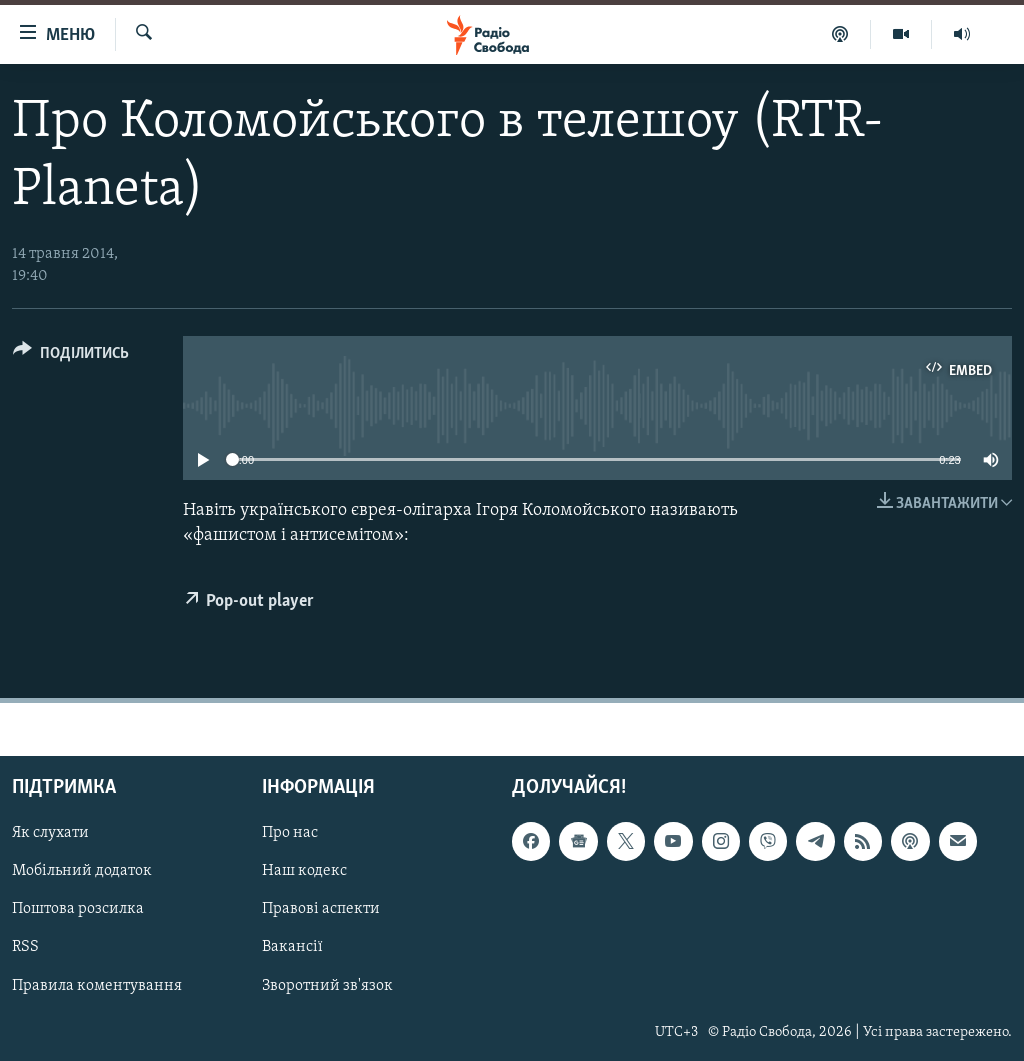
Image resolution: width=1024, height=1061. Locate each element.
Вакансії (292, 948)
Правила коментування (97, 986)
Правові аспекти (321, 910)
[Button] (71, 356)
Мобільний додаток (82, 872)
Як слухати (50, 834)
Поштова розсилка (78, 910)
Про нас (290, 834)
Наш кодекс (304, 872)
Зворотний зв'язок (327, 986)
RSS (25, 948)
